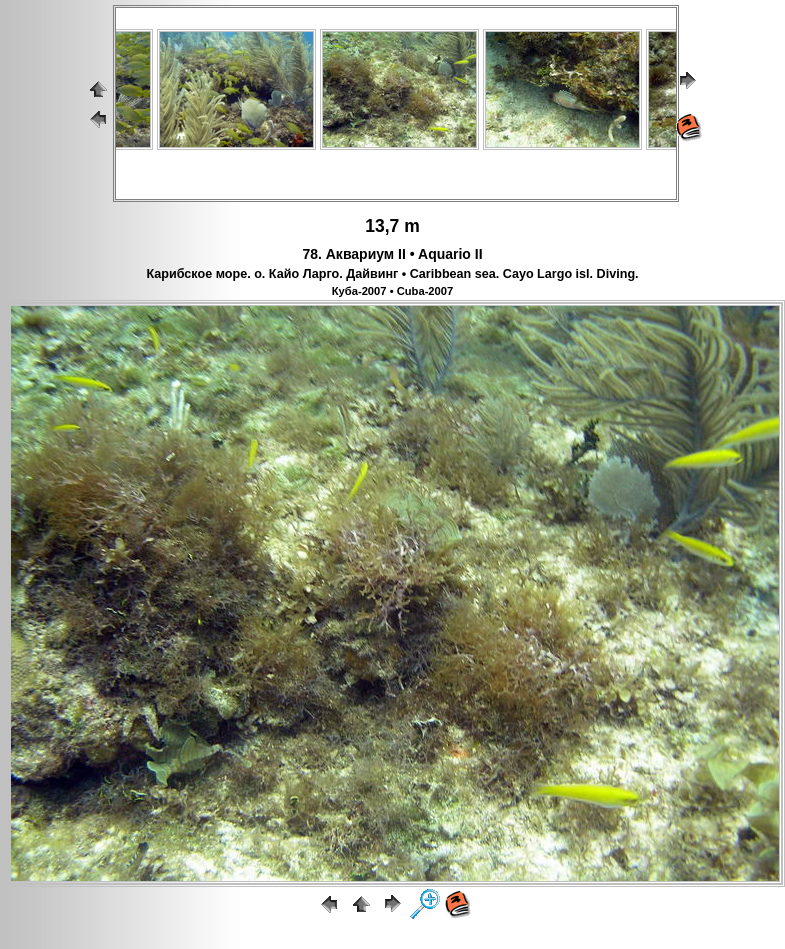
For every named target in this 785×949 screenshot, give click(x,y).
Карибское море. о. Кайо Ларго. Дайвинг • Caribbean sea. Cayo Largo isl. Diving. (392, 274)
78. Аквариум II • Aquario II (392, 254)
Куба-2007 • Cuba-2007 (393, 291)
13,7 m (392, 226)
